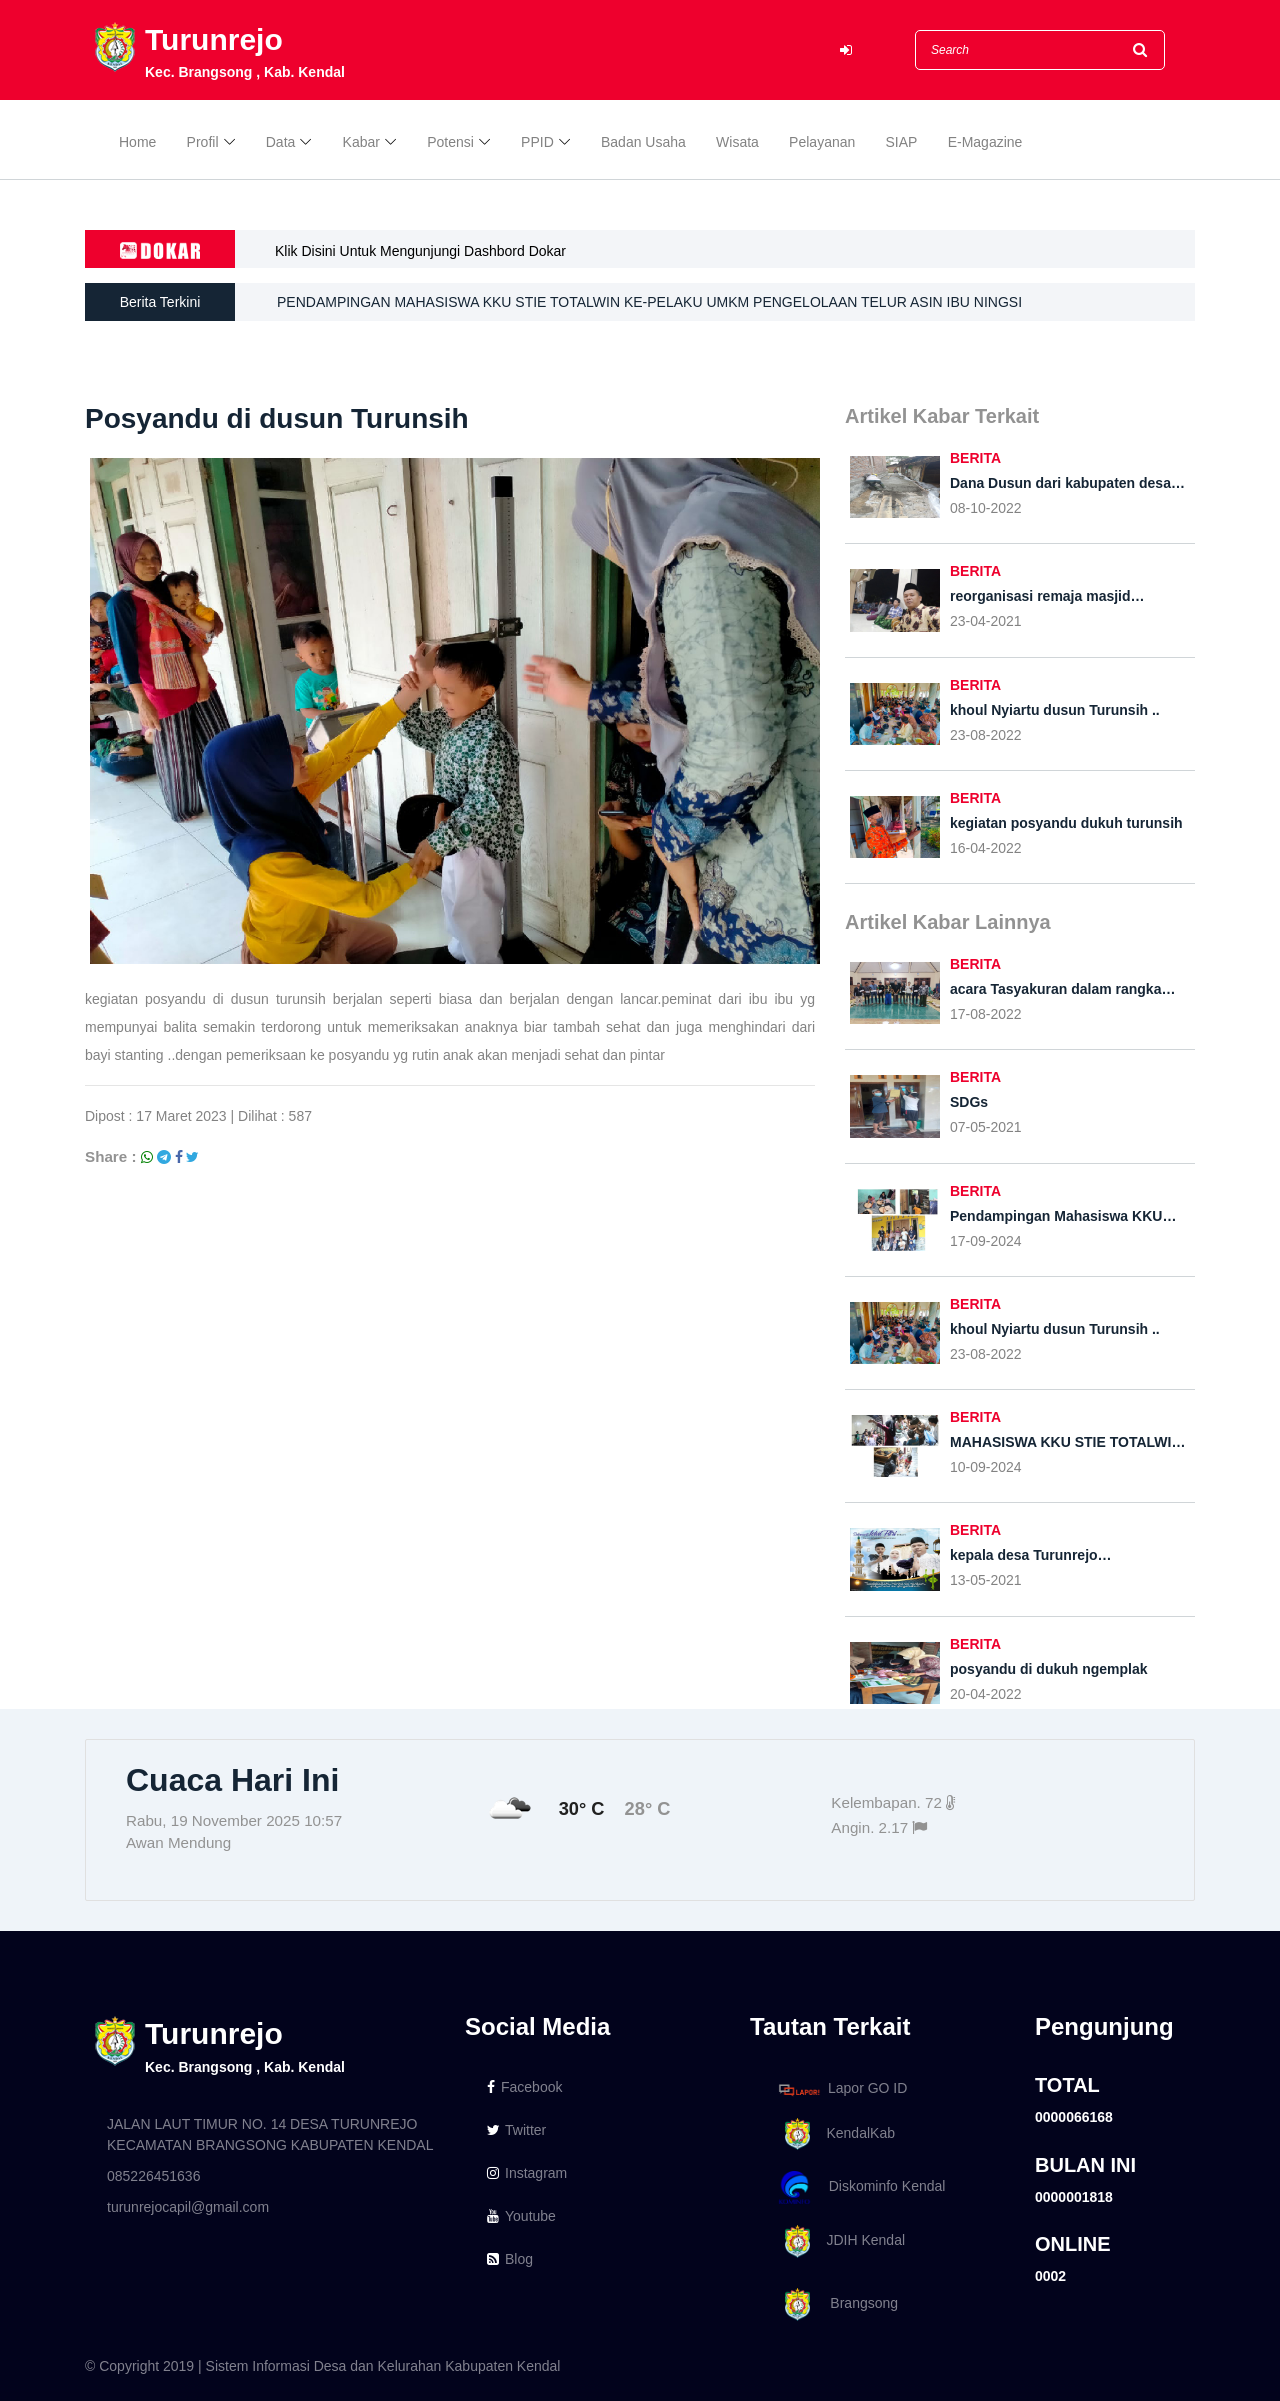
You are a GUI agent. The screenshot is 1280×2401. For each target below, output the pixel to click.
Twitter (516, 2130)
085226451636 (153, 2176)
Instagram (527, 2173)
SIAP (902, 142)
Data (281, 142)
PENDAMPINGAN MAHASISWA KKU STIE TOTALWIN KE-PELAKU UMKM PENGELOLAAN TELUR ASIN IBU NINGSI (649, 304)
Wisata (737, 142)
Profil (203, 142)
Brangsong (835, 2304)
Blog (510, 2259)
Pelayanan (822, 142)
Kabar (361, 142)
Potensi (450, 142)
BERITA (975, 458)
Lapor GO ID (842, 2089)
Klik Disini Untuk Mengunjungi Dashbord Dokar (420, 251)
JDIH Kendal (838, 2241)
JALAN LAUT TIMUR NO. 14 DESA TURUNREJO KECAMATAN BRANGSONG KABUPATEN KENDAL (270, 2134)
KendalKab (833, 2134)
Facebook (524, 2087)
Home (137, 142)
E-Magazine (985, 142)
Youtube (521, 2216)
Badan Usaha (643, 142)
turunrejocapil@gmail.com (188, 2207)
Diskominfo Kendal (861, 2187)
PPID (537, 142)
